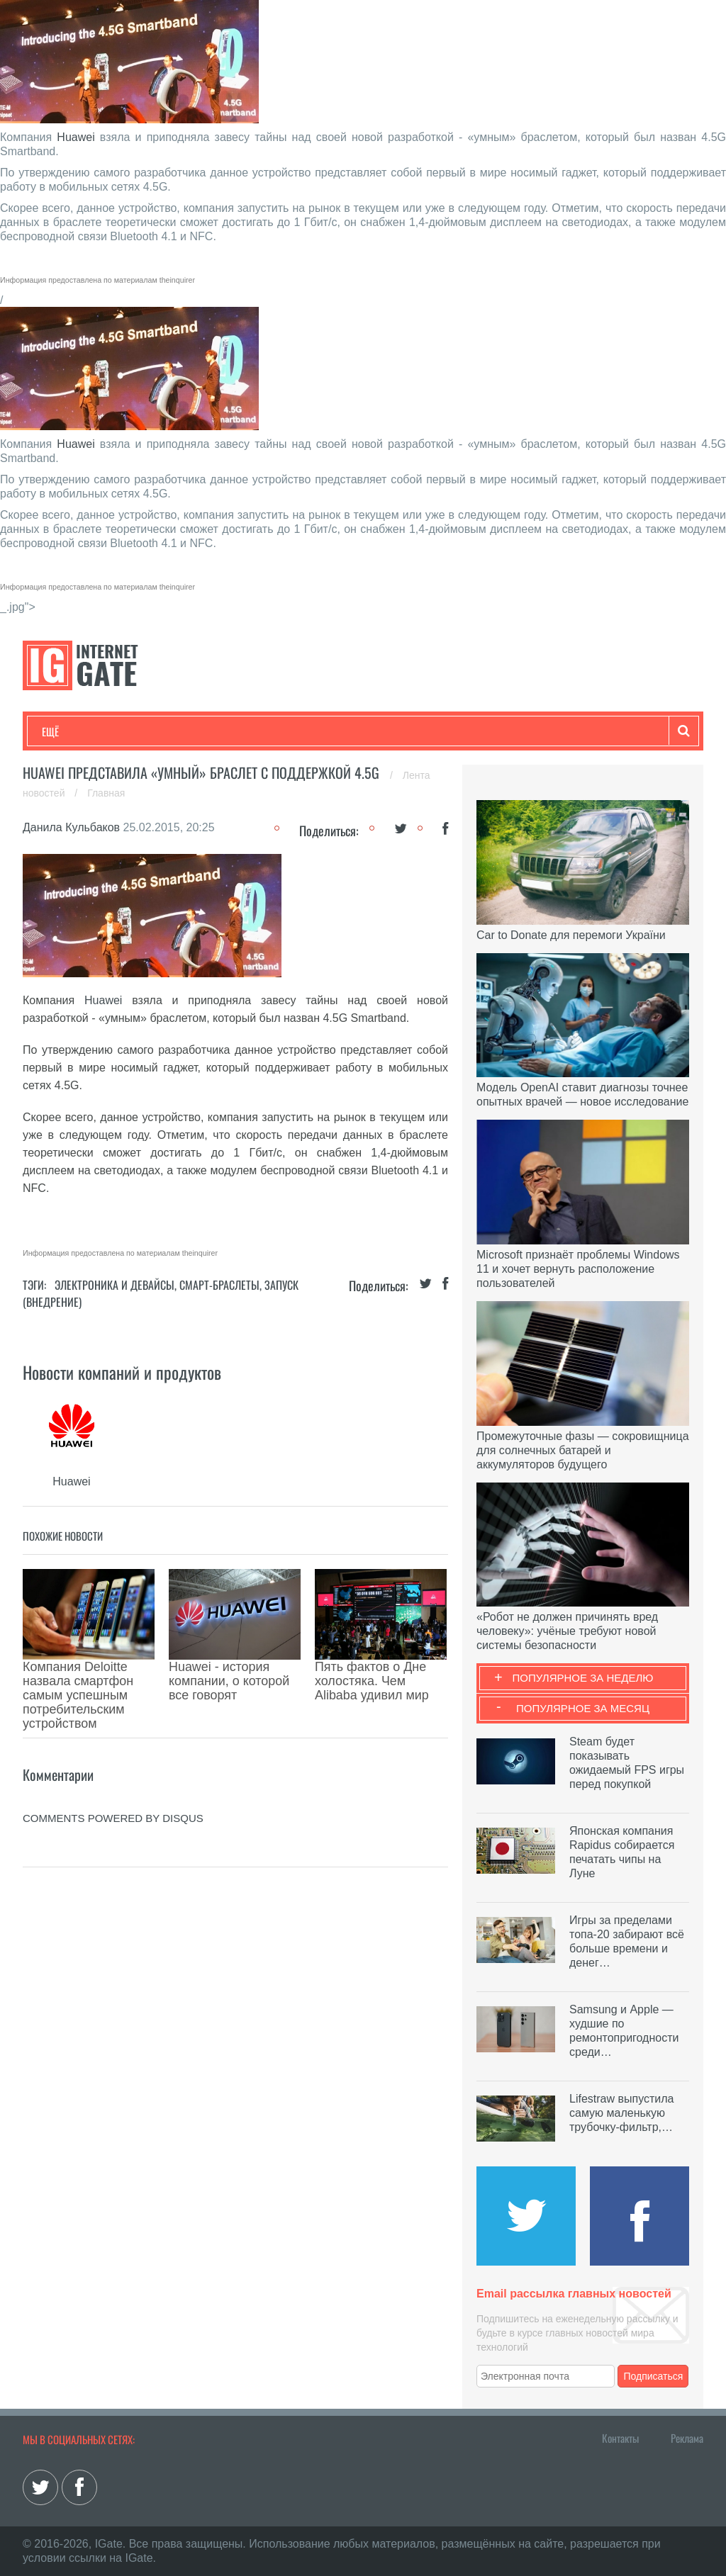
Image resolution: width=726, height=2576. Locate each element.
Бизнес (217, 731)
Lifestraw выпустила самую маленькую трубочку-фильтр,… (621, 2113)
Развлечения (144, 731)
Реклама (687, 2438)
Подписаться (653, 2376)
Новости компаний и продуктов (122, 1372)
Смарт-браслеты (219, 1284)
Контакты (620, 2438)
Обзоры (406, 731)
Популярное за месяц (582, 1708)
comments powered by (113, 1754)
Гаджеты (471, 731)
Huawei (75, 137)
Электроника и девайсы (114, 1284)
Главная (106, 793)
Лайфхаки (338, 731)
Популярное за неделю (583, 1678)
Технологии (68, 731)
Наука (274, 731)
